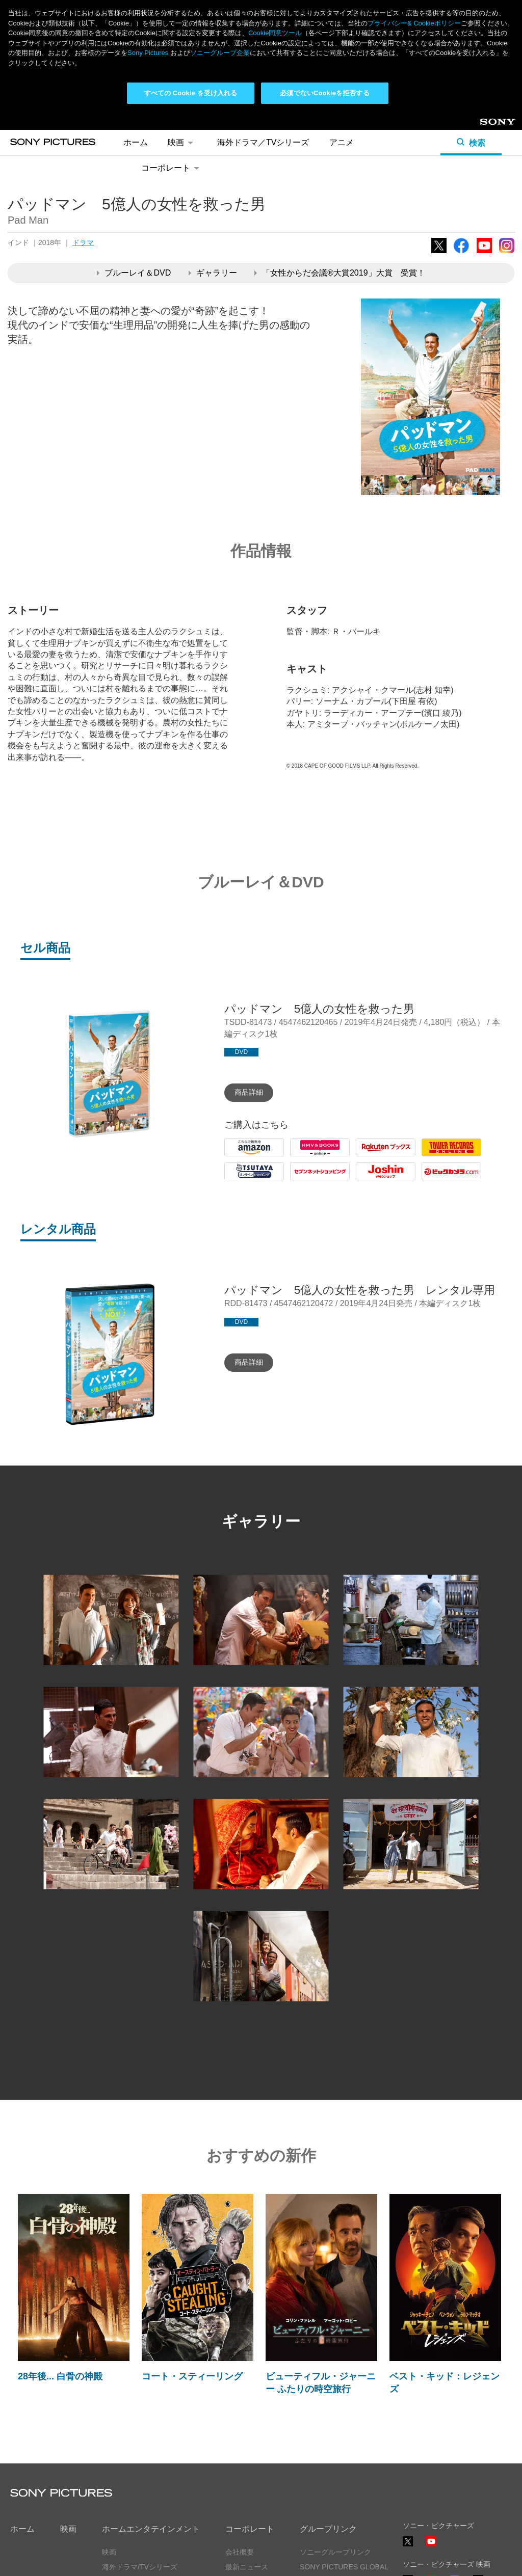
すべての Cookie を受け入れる (191, 93)
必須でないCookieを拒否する (324, 93)
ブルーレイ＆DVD (134, 272)
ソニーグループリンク (335, 2552)
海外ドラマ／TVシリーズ (263, 142)
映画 (182, 142)
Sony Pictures (147, 53)
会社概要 (239, 2552)
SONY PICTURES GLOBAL (344, 2567)
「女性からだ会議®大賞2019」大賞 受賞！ (339, 272)
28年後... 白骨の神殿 (60, 2376)
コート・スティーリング (192, 2376)
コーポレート (172, 168)
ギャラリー (213, 272)
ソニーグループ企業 (220, 53)
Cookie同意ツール (275, 33)
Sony (488, 125)
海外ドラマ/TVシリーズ (139, 2567)
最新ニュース (246, 2567)
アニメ (341, 142)
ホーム (135, 142)
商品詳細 (248, 1092)
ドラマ (83, 242)
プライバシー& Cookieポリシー (414, 23)
